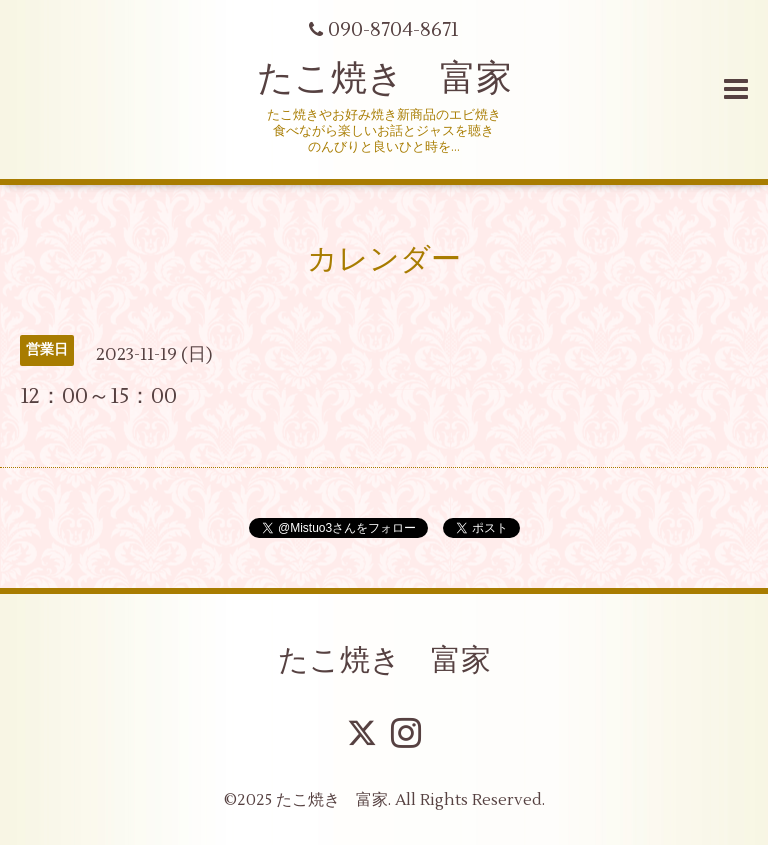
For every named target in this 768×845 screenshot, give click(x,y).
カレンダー (384, 259)
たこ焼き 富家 (384, 79)
